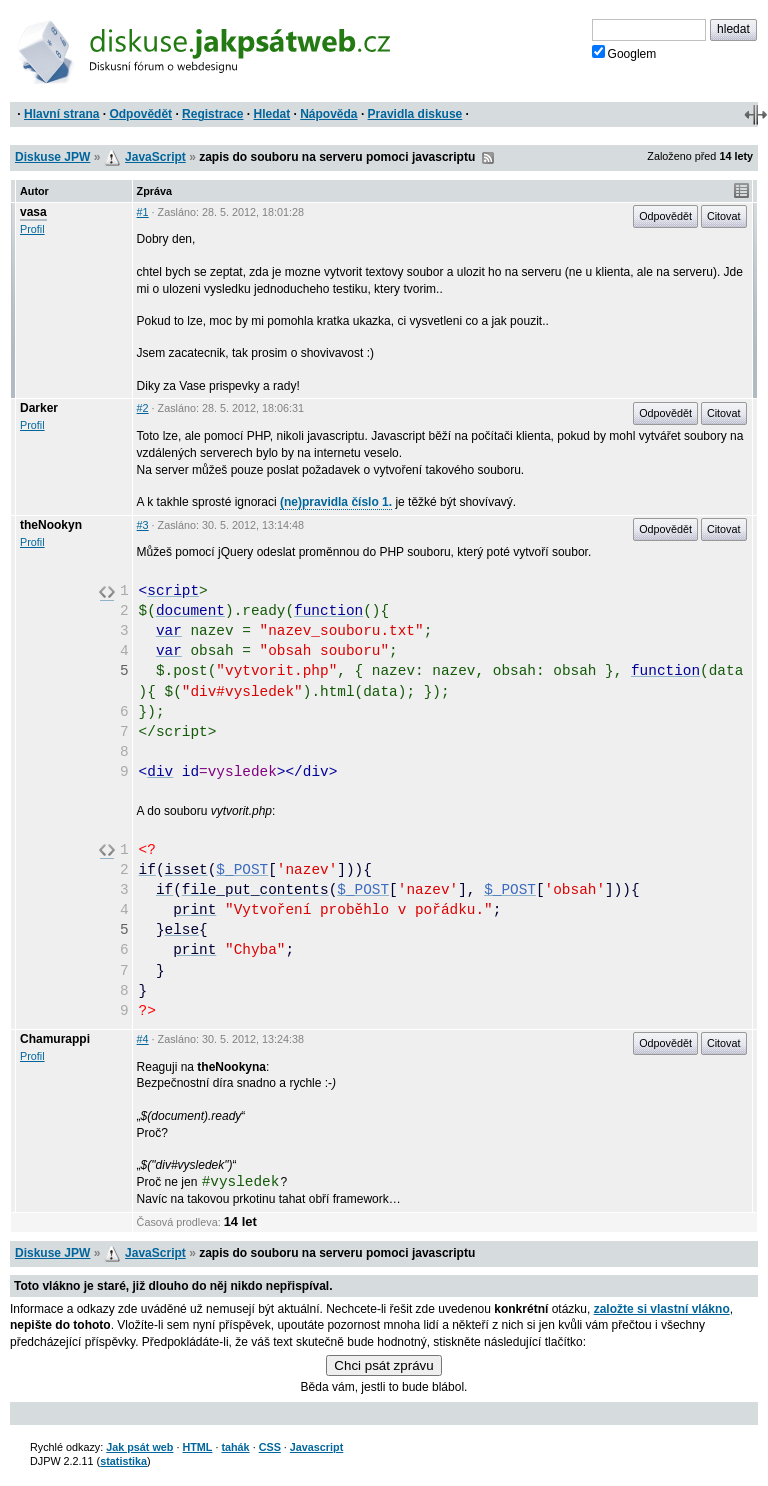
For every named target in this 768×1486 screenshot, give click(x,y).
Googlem (624, 53)
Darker (39, 408)
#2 (143, 408)
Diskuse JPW (52, 157)
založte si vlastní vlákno (662, 1309)
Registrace (212, 114)
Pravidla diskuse (415, 114)
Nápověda (328, 114)
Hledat (271, 114)
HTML (197, 1447)
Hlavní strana (61, 114)
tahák (235, 1447)
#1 (143, 212)
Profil (32, 229)
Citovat (724, 216)
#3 (143, 525)
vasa (33, 212)
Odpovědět (140, 114)
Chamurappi (55, 1039)
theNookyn (51, 525)
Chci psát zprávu (383, 1365)
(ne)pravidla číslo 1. (336, 502)
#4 (143, 1039)
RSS (488, 158)
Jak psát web (139, 1447)
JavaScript (155, 157)
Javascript (316, 1447)
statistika (123, 1461)
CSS (270, 1447)
